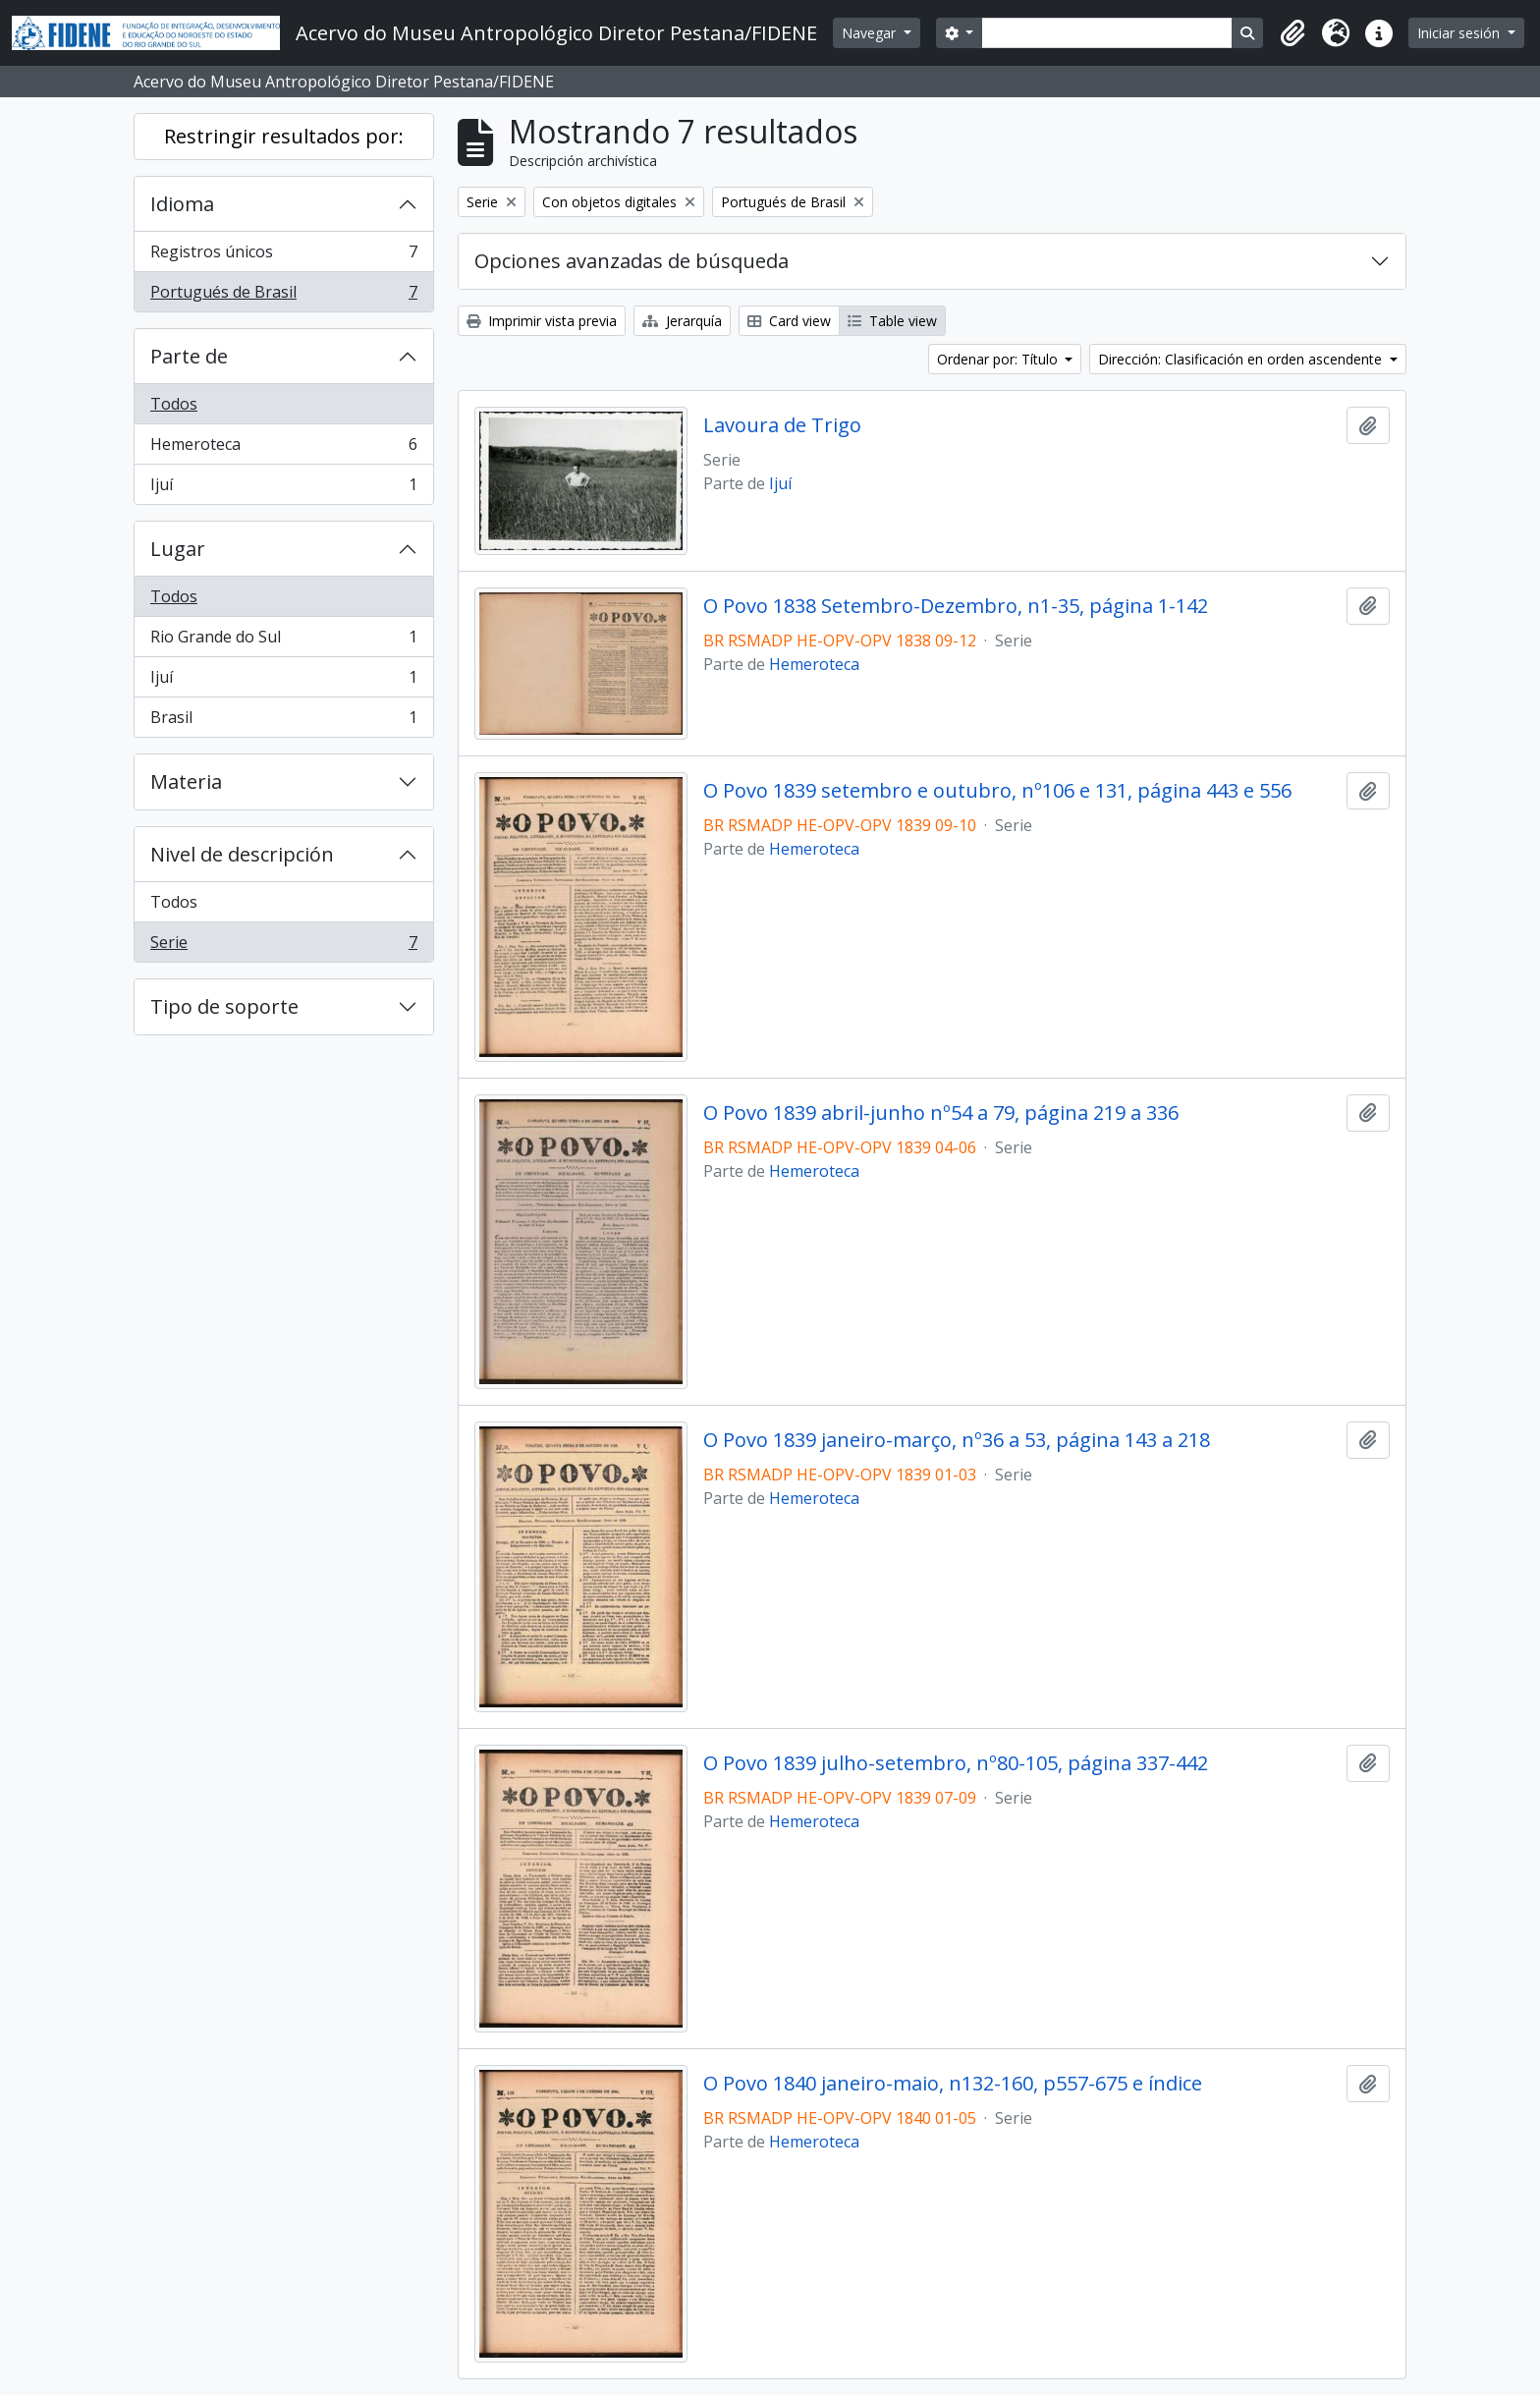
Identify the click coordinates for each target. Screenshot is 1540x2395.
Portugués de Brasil (283, 295)
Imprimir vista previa (542, 320)
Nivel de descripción (242, 854)
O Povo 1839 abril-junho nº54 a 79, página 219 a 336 (941, 1113)
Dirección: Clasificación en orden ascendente (1242, 359)
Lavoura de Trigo (782, 425)
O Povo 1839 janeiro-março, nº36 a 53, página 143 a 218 (956, 1440)
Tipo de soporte (224, 1006)
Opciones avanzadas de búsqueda (631, 261)
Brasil (283, 721)
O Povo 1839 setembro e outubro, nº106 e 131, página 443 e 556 (997, 791)
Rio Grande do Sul (283, 641)
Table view (892, 320)
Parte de (189, 356)
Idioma (182, 204)
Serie (283, 946)
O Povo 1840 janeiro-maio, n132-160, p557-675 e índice (952, 2083)
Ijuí (283, 488)
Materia (186, 781)
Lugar (177, 548)
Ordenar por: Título (999, 359)
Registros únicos (283, 256)
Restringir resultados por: (284, 136)
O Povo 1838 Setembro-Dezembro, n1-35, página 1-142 (955, 606)
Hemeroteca (283, 448)
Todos (173, 404)
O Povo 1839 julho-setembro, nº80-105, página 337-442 (955, 1763)
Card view (789, 320)
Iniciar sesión (1460, 33)
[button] (1292, 33)
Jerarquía (682, 320)
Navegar (871, 33)
